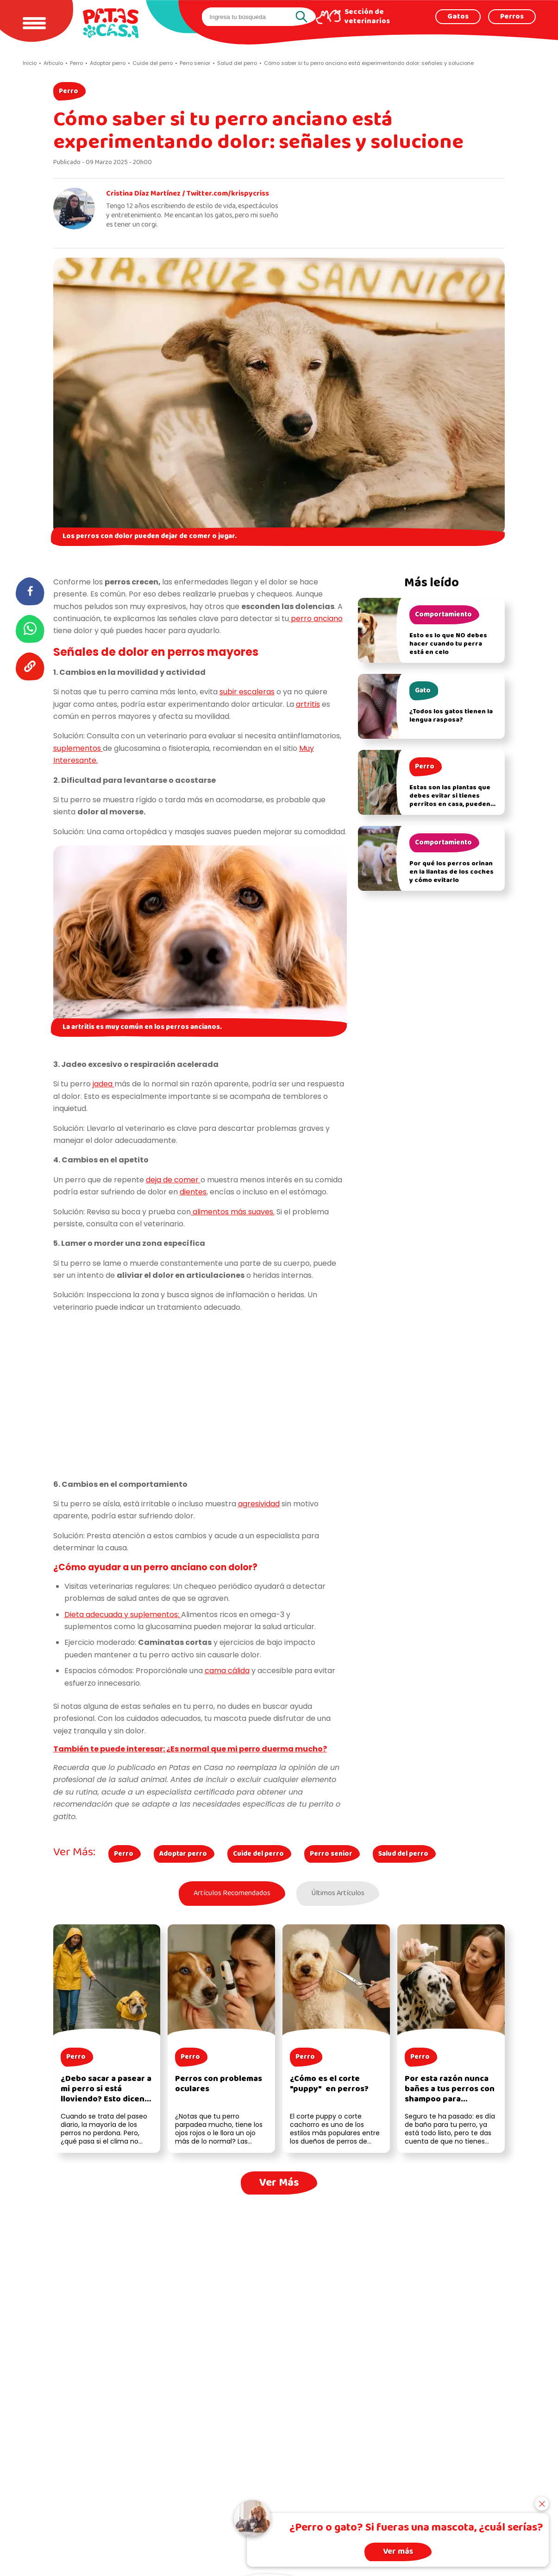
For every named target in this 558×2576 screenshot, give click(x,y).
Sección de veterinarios (367, 16)
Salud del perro (403, 1853)
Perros (512, 17)
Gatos (458, 17)
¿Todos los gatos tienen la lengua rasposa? (451, 715)
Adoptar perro (183, 1853)
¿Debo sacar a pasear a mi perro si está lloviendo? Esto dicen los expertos (106, 2094)
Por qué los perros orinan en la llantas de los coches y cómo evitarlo (451, 872)
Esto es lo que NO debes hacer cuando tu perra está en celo (448, 644)
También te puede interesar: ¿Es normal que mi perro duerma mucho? (190, 1749)
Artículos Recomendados (232, 1893)
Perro (68, 91)
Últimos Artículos (337, 1893)
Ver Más (279, 2183)
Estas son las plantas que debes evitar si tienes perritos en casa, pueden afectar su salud (449, 800)
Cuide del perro (258, 1853)
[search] (250, 16)
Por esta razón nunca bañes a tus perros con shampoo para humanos (450, 2094)
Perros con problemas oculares (218, 2084)
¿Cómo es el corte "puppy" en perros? (329, 2084)
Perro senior (331, 1853)
